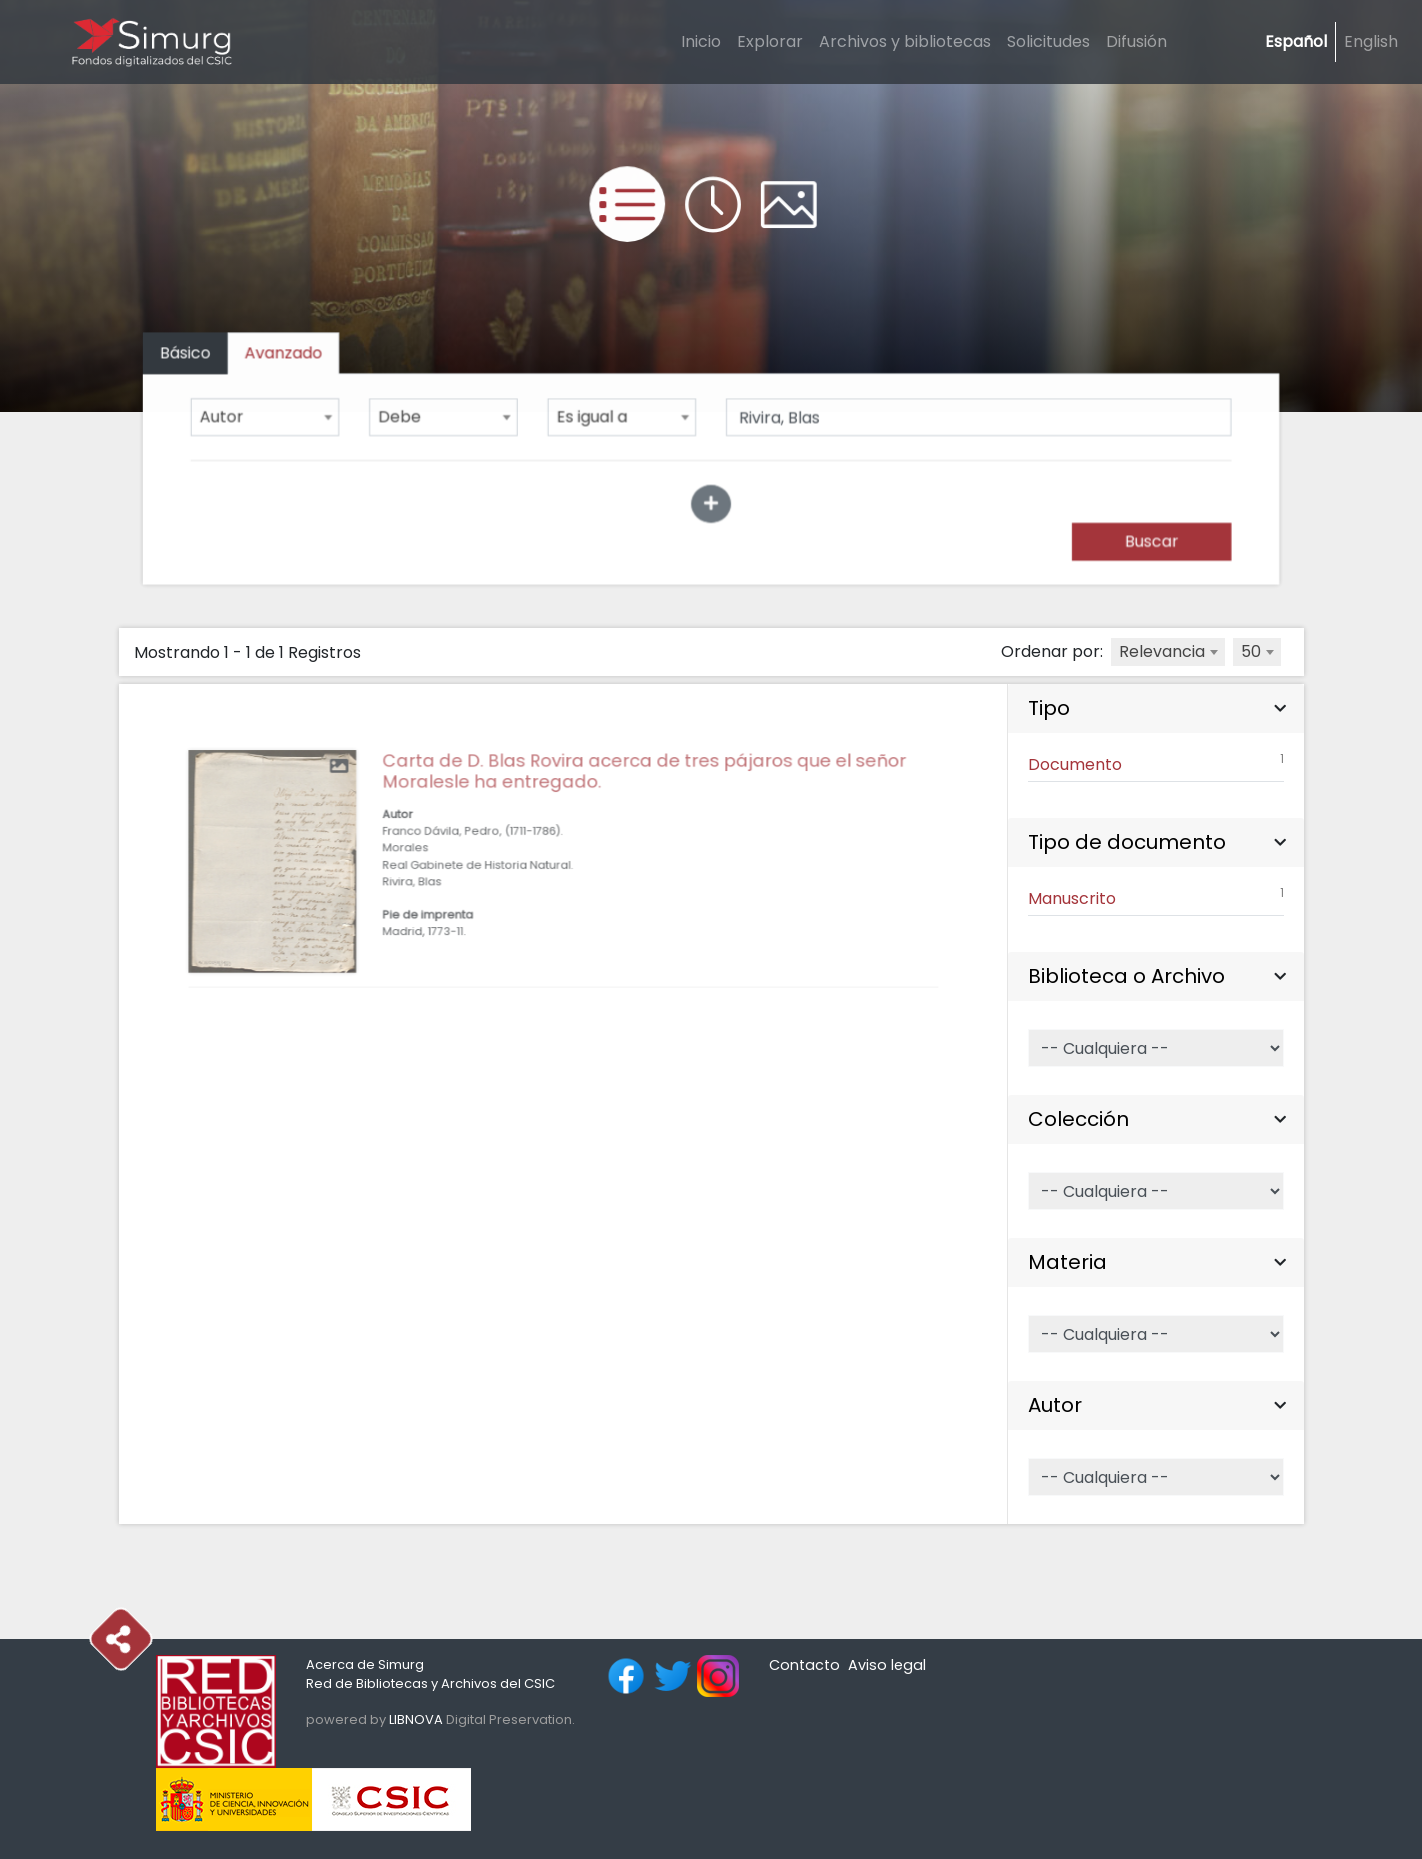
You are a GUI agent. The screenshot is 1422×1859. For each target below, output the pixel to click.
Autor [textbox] (230, 417)
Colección (1078, 1119)
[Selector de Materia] (1155, 1334)
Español (1296, 41)
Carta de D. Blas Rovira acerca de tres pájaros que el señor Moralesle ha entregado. (632, 817)
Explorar (770, 41)
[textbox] (1168, 652)
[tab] (291, 355)
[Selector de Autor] (1155, 1477)
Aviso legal (887, 1665)
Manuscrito (1155, 897)
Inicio (701, 41)
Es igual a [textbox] (594, 417)
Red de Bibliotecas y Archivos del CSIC (430, 1683)
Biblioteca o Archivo (1126, 976)
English (1371, 41)
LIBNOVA (416, 1719)
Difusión (1136, 41)
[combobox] (273, 417)
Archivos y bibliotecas (905, 41)
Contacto (804, 1665)
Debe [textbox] (405, 417)
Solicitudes (1048, 41)
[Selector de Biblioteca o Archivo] (1155, 1048)
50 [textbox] (1251, 651)
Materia (1067, 1262)
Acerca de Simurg (365, 1664)
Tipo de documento (1127, 842)
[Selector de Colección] (1155, 1191)
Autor (1055, 1405)
